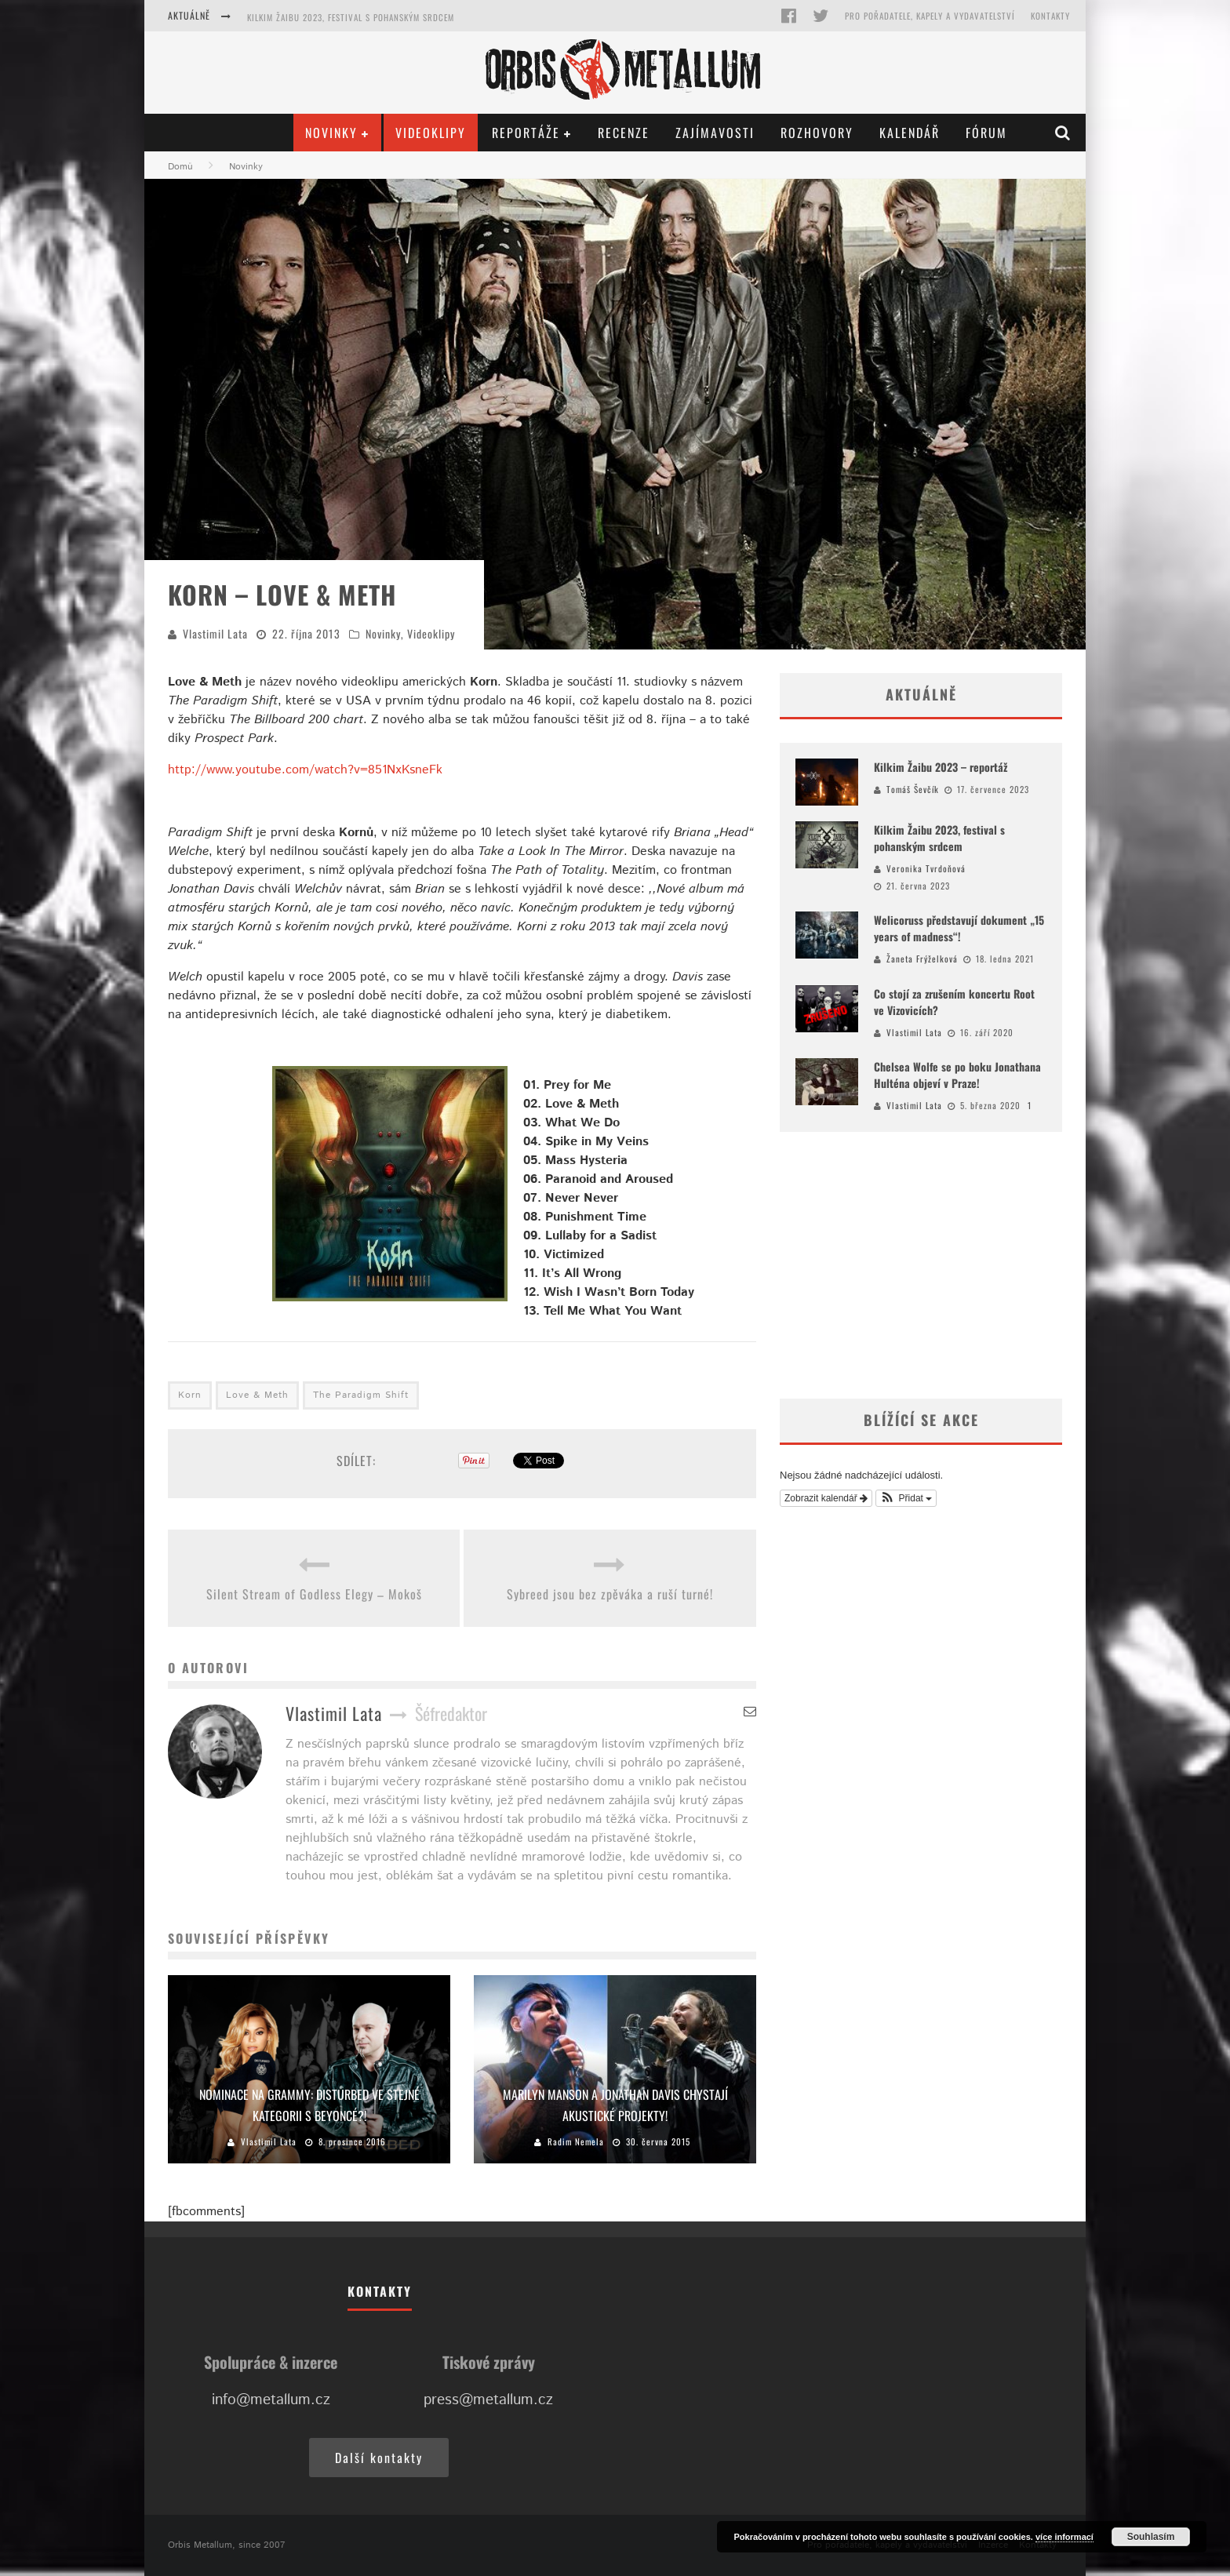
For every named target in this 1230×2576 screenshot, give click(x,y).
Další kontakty (379, 2457)
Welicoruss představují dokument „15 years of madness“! (959, 927)
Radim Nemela (576, 2141)
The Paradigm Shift (361, 1395)
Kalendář (909, 132)
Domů (180, 166)
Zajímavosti (715, 132)
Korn (190, 1395)
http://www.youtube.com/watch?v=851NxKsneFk (305, 770)
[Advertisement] (921, 1265)
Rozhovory (817, 132)
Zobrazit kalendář (826, 1498)
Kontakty (1050, 15)
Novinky (331, 132)
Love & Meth (257, 1395)
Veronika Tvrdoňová (926, 868)
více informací (1064, 2536)
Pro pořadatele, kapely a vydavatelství (930, 15)
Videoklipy (430, 132)
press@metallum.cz (488, 2399)
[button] (906, 1498)
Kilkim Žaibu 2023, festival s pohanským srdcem (350, 17)
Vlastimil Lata (215, 633)
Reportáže (526, 132)
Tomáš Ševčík (912, 789)
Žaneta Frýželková (922, 958)
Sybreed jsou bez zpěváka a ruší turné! (610, 1594)
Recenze (624, 132)
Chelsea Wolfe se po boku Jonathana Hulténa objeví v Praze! (957, 1074)
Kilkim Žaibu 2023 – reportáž (940, 767)
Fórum (986, 132)
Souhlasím (1151, 2536)
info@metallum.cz (271, 2399)
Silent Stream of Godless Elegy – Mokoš (314, 1594)
